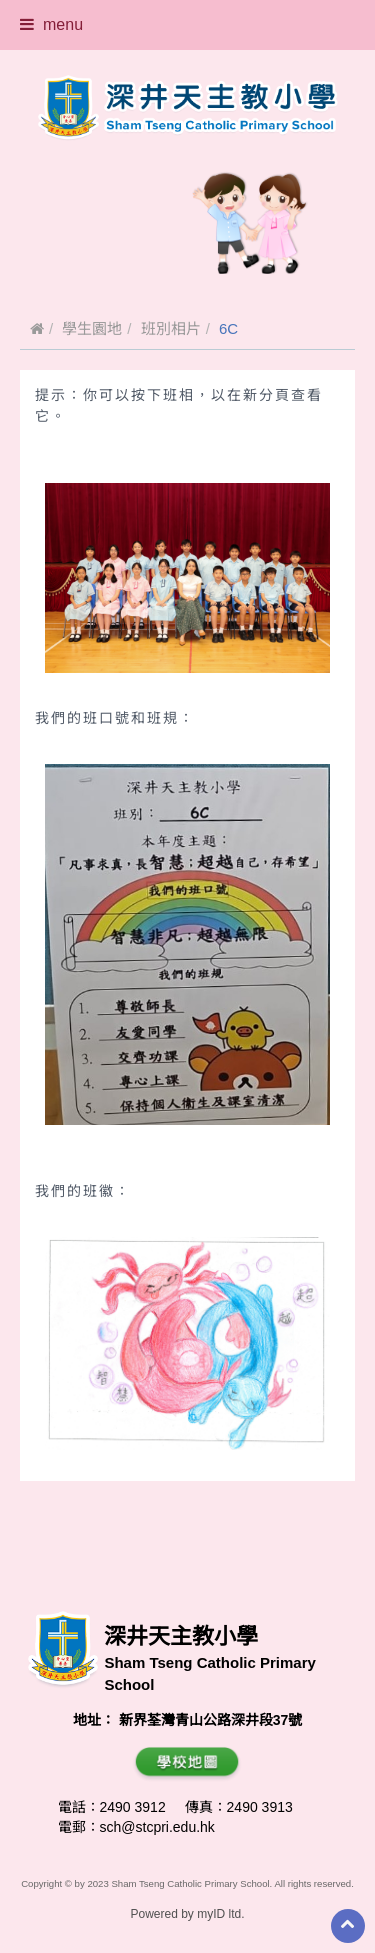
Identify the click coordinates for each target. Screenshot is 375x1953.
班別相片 (171, 328)
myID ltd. (220, 1914)
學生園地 (92, 328)
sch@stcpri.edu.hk (157, 1827)
